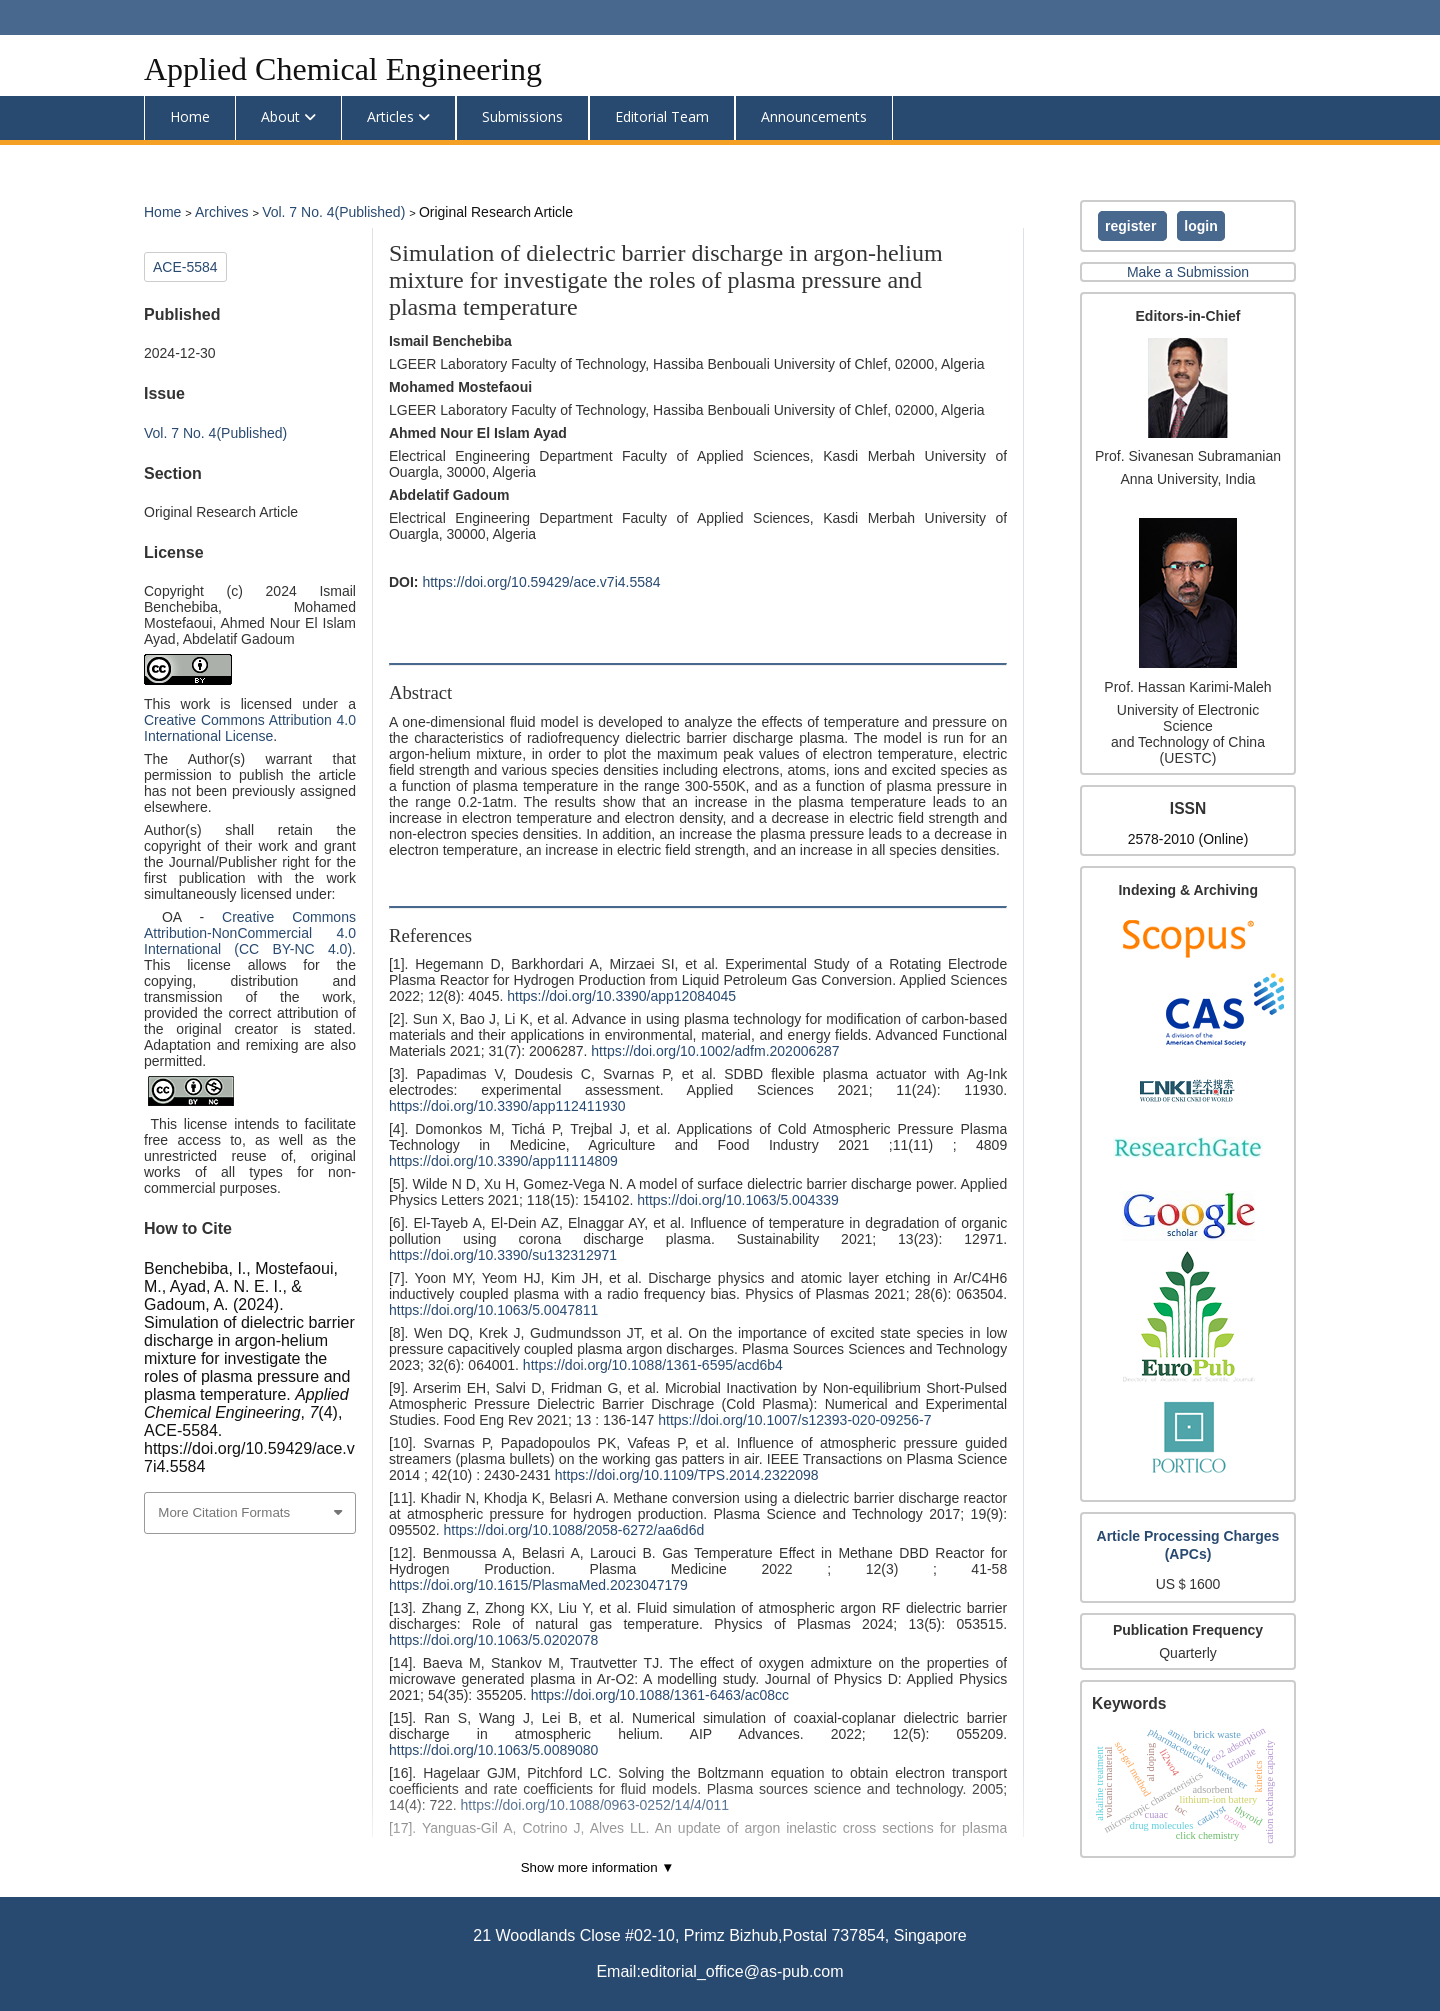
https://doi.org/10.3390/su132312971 (503, 1255)
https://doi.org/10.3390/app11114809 (503, 1161)
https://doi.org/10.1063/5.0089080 (493, 1750)
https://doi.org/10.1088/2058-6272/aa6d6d (573, 1530)
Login (1200, 226)
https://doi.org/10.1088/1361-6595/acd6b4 (653, 1365)
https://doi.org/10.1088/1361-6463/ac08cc (660, 1695)
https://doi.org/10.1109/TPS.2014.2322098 (687, 1475)
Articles (390, 116)
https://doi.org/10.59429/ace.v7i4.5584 (541, 582)
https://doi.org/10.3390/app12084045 (621, 996)
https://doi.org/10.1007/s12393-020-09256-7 (794, 1420)
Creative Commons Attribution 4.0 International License (250, 728)
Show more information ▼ (598, 1867)
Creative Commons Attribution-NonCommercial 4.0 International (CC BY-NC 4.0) (250, 933)
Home (190, 116)
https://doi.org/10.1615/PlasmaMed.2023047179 (538, 1585)
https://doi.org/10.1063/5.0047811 (493, 1310)
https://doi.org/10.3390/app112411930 (507, 1106)
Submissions (522, 116)
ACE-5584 (185, 267)
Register (1132, 226)
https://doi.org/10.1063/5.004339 (738, 1200)
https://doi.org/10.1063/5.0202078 (493, 1640)
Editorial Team (662, 116)
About (280, 116)
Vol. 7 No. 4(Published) (335, 212)
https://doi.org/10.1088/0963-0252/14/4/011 (595, 1805)
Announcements (814, 116)
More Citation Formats (224, 1512)
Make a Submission (1188, 272)
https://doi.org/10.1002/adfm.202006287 (715, 1051)
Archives (224, 212)
